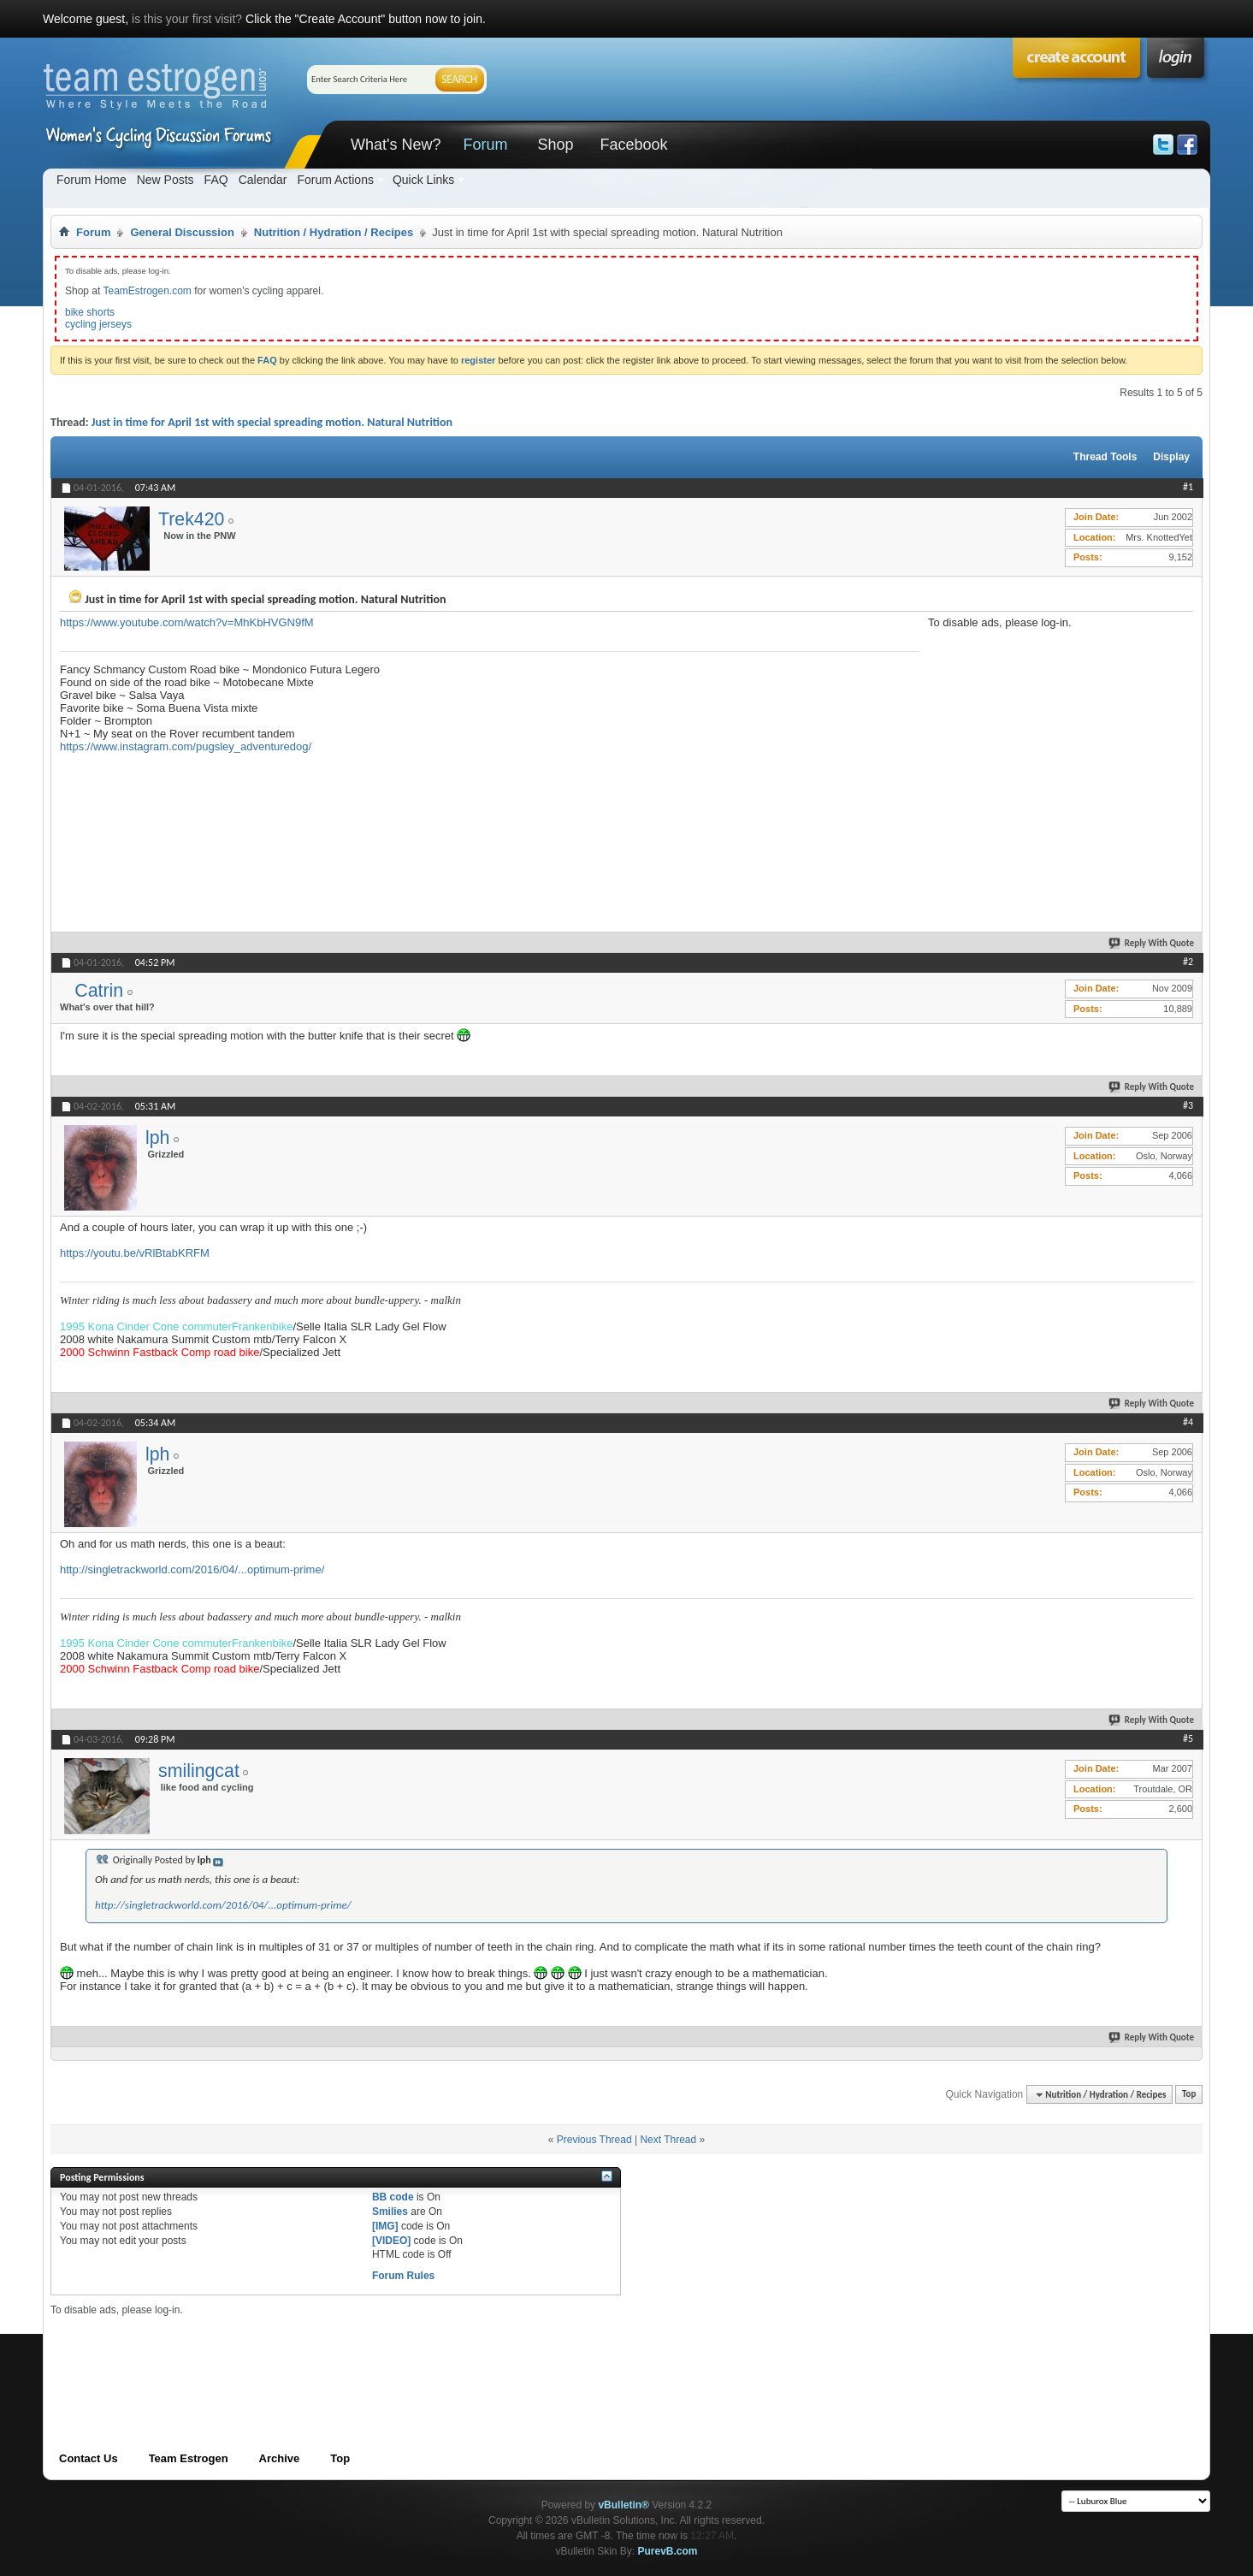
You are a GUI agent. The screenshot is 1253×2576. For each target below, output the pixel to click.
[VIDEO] (391, 2241)
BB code (393, 2197)
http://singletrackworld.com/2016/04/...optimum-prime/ (192, 1569)
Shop (555, 144)
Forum (485, 144)
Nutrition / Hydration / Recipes (333, 232)
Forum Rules (403, 2276)
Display (1171, 457)
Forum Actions (335, 180)
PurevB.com (668, 2551)
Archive (279, 2458)
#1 (1188, 487)
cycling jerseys (98, 324)
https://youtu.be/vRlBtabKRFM (135, 1253)
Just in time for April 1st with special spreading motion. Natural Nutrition (272, 422)
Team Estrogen (188, 2458)
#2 (1188, 962)
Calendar (263, 180)
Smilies (390, 2212)
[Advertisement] (1056, 736)
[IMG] (385, 2226)
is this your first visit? (187, 19)
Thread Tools (1105, 457)
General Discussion (181, 232)
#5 (1188, 1738)
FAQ (216, 180)
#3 (1188, 1105)
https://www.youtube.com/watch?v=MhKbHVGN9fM (187, 622)
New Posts (165, 180)
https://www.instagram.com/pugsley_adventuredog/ (185, 746)
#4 (1188, 1422)
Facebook (633, 144)
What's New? (395, 144)
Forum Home (91, 180)
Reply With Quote (1152, 943)
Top (1189, 2094)
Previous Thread (594, 2140)
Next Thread (668, 2140)
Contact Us (88, 2458)
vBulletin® (623, 2505)
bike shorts (90, 312)
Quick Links (423, 180)
